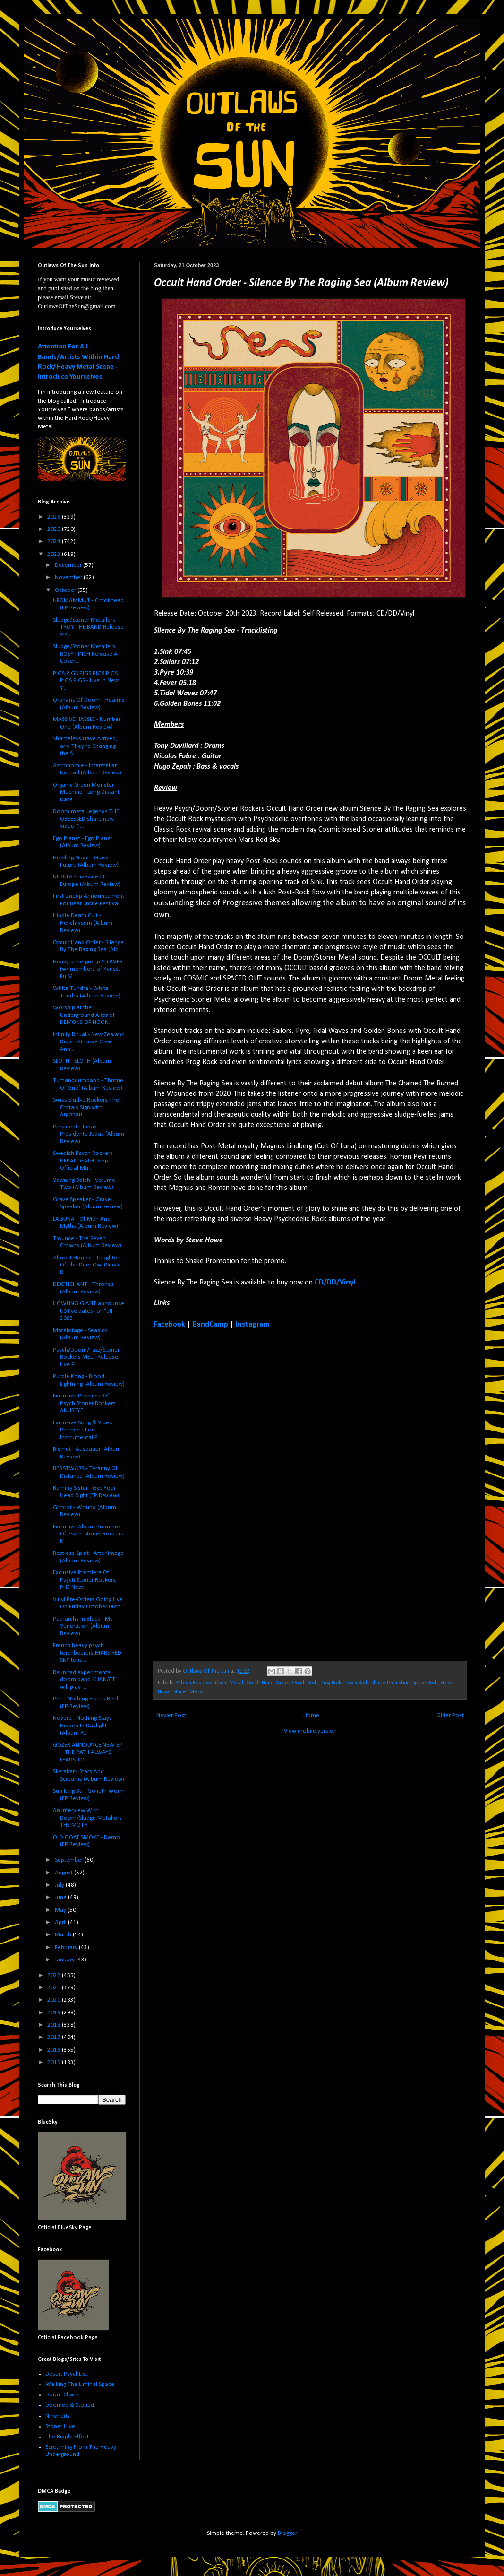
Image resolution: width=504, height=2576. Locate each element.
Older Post (450, 1715)
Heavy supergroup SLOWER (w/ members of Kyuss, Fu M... (88, 969)
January (65, 1960)
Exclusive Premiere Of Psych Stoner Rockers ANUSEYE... (84, 1403)
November (69, 577)
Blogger (287, 2533)
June (61, 1897)
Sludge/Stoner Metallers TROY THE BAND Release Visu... (88, 627)
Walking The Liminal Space (79, 2384)
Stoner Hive (60, 2426)
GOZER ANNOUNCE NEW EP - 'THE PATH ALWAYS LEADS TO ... (87, 1752)
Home (311, 1715)
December (69, 565)
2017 (54, 2037)
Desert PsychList (66, 2374)
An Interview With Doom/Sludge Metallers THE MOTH (87, 1817)
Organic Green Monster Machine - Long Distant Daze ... (86, 792)
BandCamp (210, 1324)
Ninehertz (57, 2416)
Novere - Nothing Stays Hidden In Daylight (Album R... (82, 1725)
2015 (54, 2062)
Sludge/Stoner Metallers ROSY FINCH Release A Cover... (85, 653)
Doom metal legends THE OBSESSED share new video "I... (86, 818)
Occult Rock (304, 1683)
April (61, 1922)
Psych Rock (356, 1683)
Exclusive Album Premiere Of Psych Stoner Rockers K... (88, 1534)
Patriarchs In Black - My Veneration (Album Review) (83, 1626)
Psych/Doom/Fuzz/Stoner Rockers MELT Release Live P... (86, 1357)
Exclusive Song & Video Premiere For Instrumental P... (83, 1430)
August (64, 1873)
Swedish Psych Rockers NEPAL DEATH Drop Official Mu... (83, 1160)
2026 (54, 517)
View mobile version (310, 1731)
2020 (54, 2000)
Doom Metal (229, 1683)
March (64, 1935)
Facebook (169, 1324)
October (66, 590)
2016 (54, 2050)
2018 (54, 2025)
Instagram (253, 1324)
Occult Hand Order (268, 1683)
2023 (54, 554)
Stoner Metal (188, 1692)
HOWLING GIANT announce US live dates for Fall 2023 (88, 1311)
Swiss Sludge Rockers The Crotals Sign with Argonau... (86, 1107)
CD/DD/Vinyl (335, 1282)
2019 (54, 2013)
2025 (54, 529)
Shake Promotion (390, 1683)
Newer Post (171, 1715)
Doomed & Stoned (69, 2405)
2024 (54, 541)
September (70, 1860)
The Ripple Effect (67, 2437)
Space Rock (424, 1683)
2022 (54, 1975)
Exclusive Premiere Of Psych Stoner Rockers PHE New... (84, 1580)
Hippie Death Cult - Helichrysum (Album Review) (82, 922)
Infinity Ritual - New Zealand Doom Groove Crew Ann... (89, 1042)
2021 (54, 1988)
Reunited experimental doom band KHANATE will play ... (84, 1679)
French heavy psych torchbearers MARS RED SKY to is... (87, 1652)
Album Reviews (194, 1683)
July (60, 1885)
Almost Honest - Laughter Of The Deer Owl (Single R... (87, 1265)
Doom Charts (62, 2395)
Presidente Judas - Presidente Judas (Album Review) (88, 1134)
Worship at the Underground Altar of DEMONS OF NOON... (84, 1015)
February (67, 1947)
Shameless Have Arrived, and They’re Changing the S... (85, 746)
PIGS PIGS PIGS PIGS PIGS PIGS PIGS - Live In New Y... (86, 680)
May (61, 1910)
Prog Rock (331, 1683)
